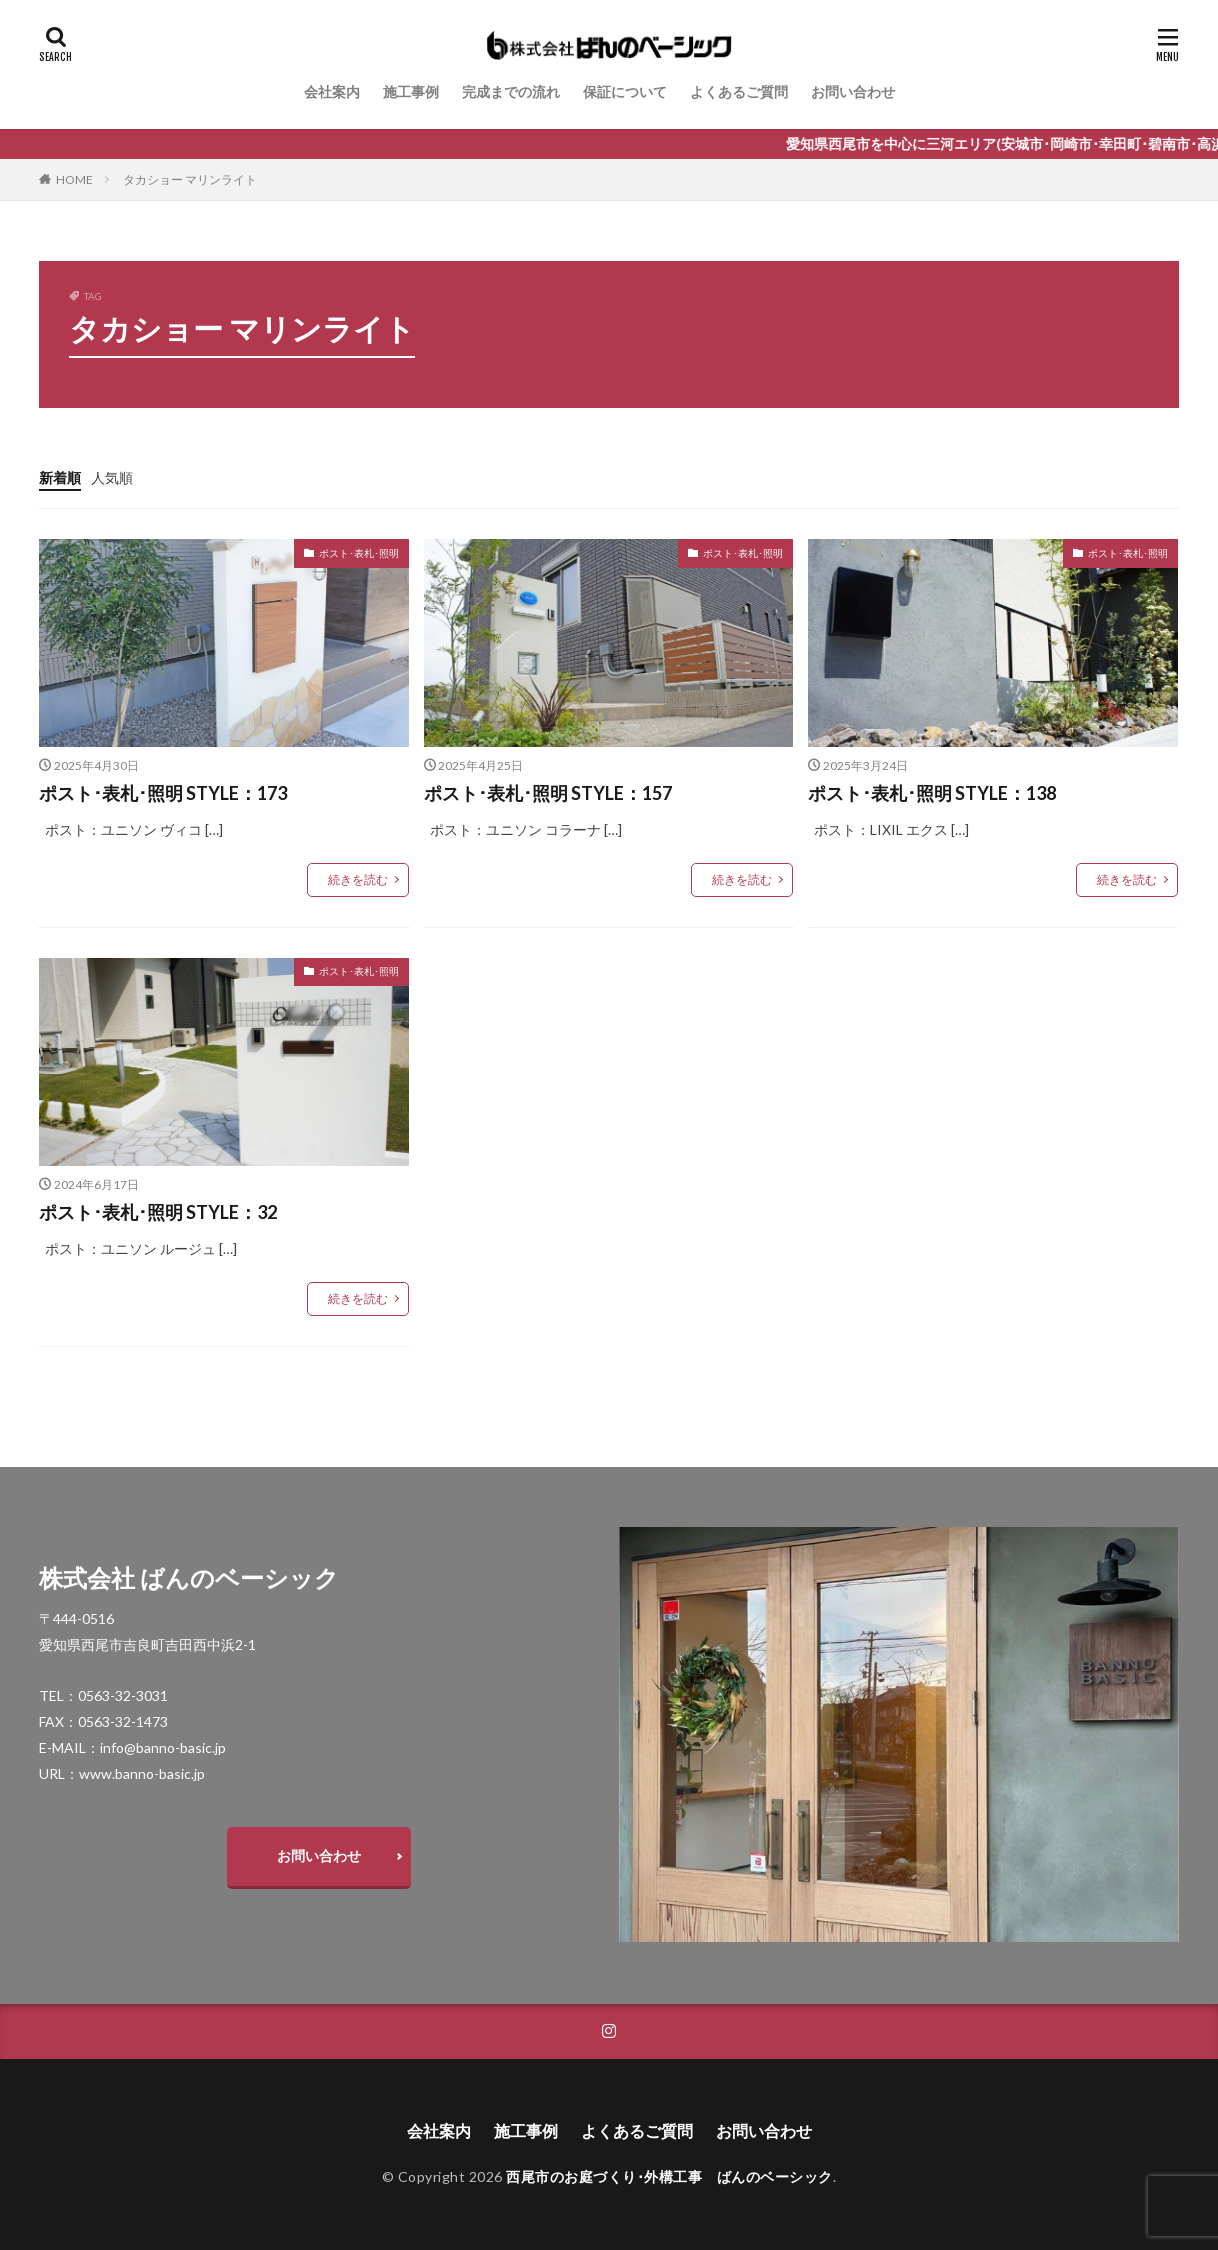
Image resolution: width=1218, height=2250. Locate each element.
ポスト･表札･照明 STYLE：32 (158, 1212)
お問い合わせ (853, 91)
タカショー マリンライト (190, 179)
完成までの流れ (511, 91)
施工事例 (411, 91)
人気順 (112, 477)
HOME (74, 179)
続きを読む (358, 879)
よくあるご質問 (739, 91)
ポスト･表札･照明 (359, 553)
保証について (625, 91)
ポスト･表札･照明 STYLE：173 (163, 793)
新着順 (60, 477)
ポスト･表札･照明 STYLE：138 (932, 793)
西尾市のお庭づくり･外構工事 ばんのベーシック (669, 2176)
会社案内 (332, 91)
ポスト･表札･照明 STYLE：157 (548, 793)
